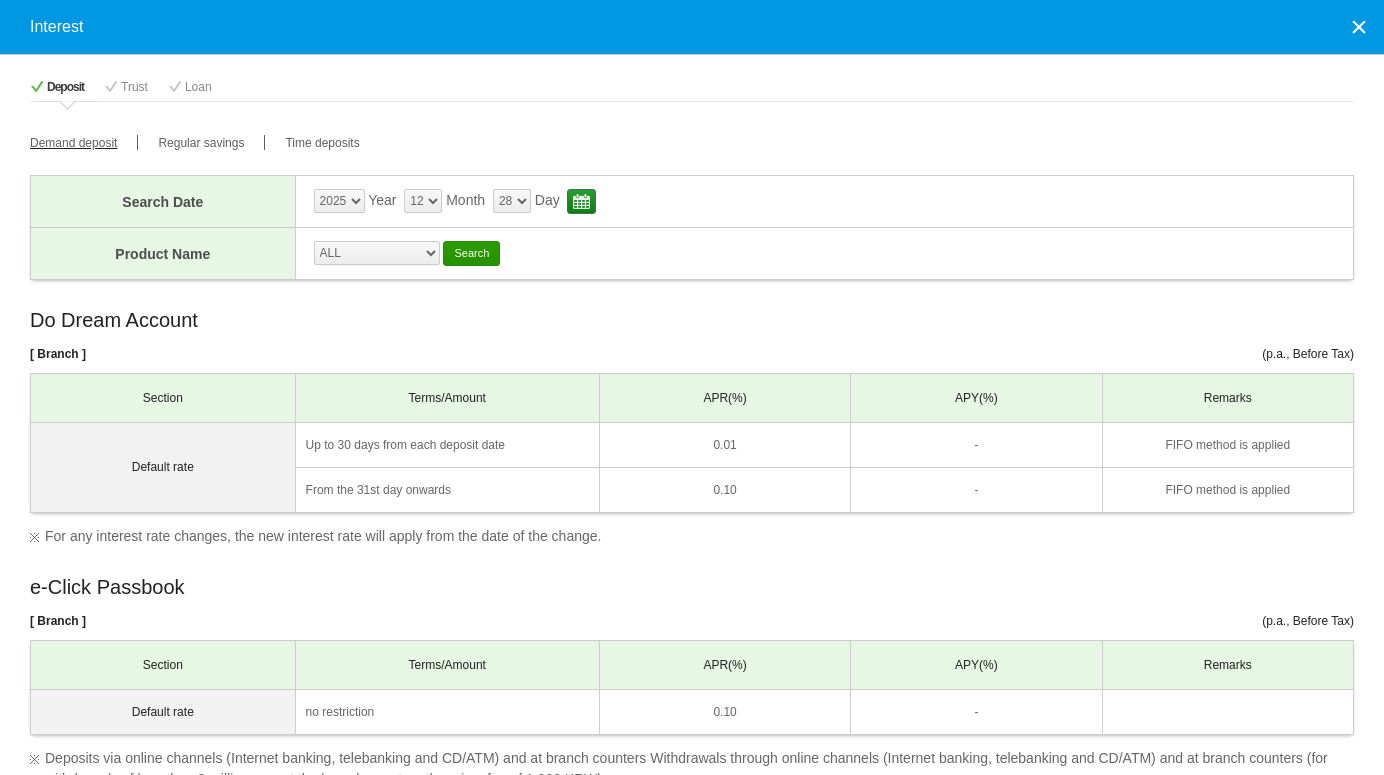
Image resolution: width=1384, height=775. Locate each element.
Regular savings (201, 143)
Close (1359, 26)
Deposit (65, 87)
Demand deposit (73, 143)
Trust (134, 87)
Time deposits (322, 143)
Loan (198, 87)
